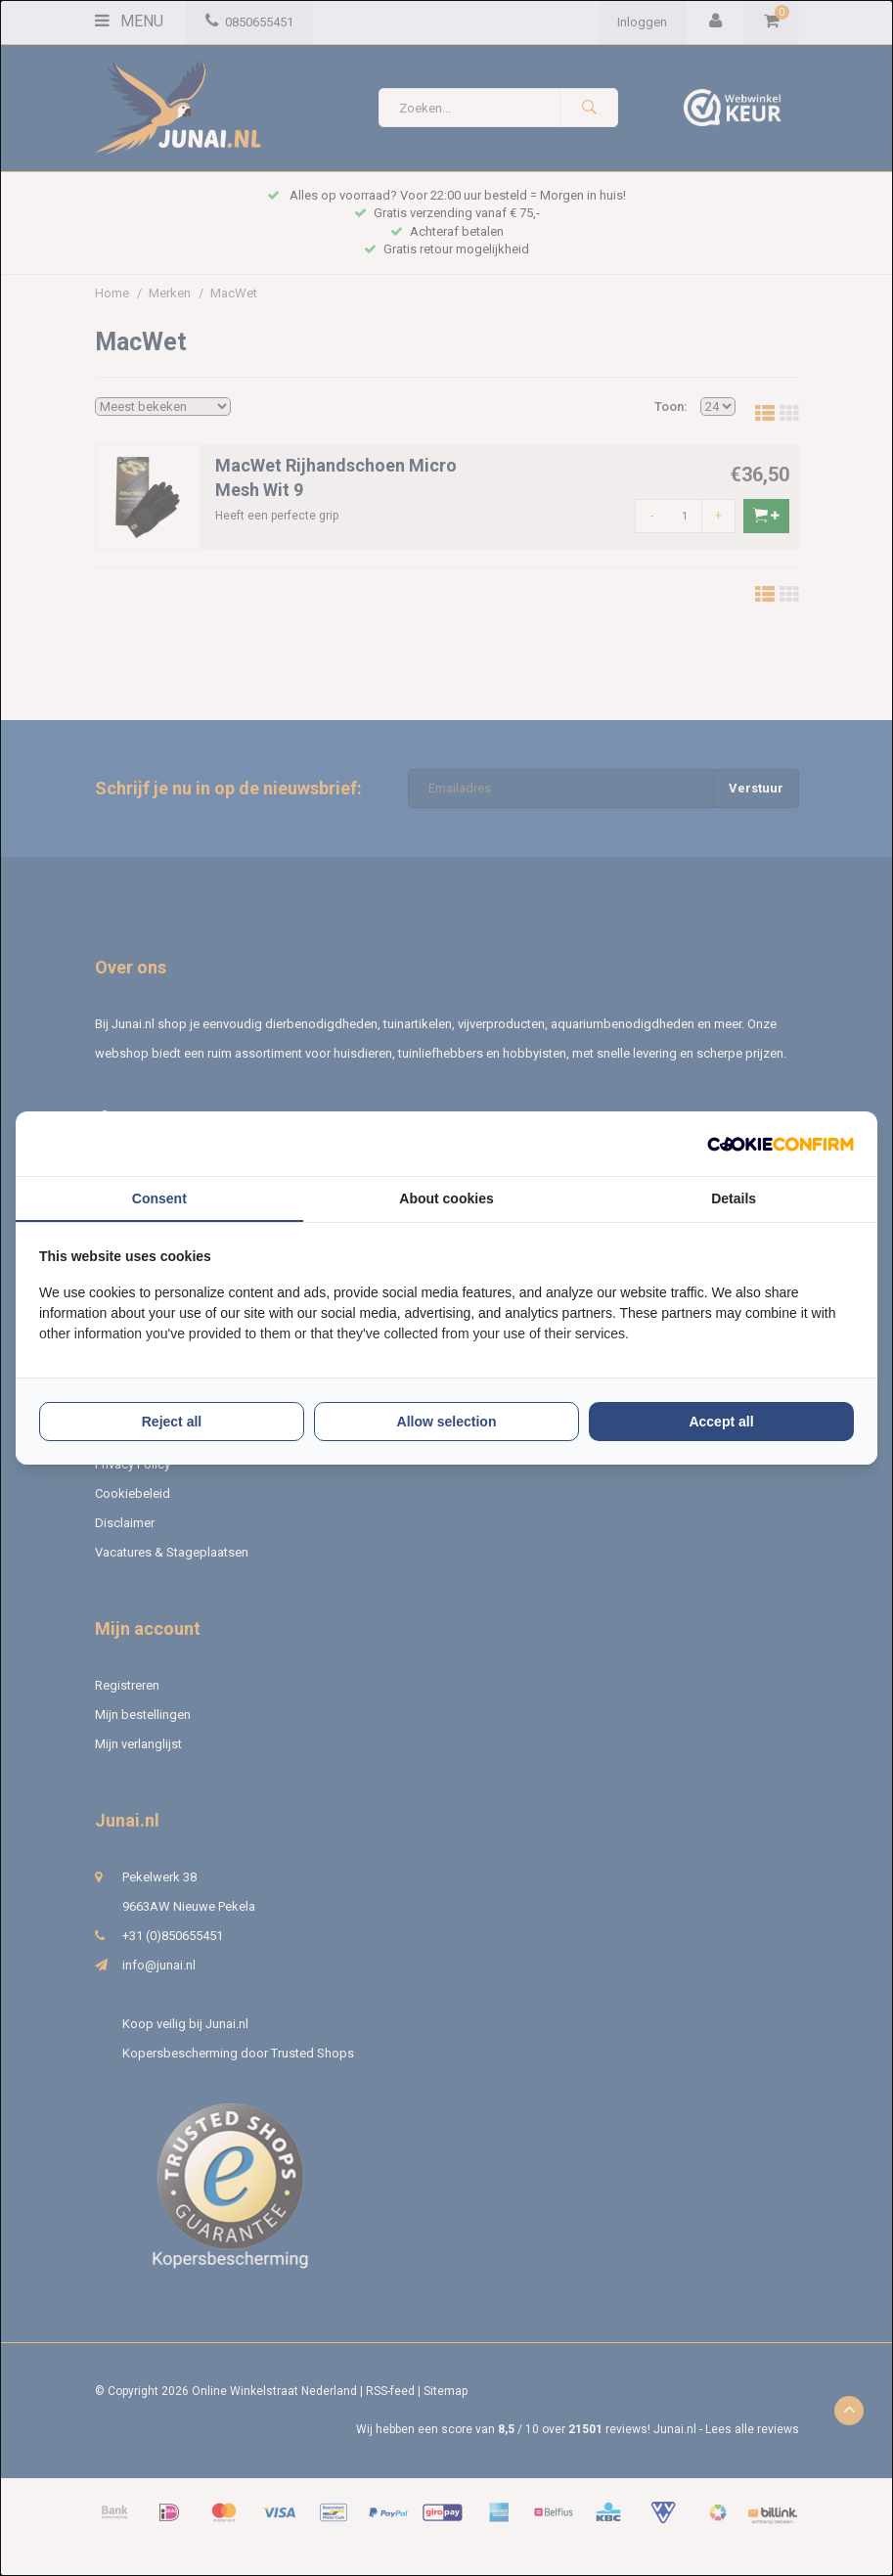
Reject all (171, 1421)
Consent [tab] (159, 1198)
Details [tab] (733, 1198)
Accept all (721, 1421)
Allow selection (447, 1421)
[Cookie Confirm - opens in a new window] (780, 1144)
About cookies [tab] (446, 1198)
